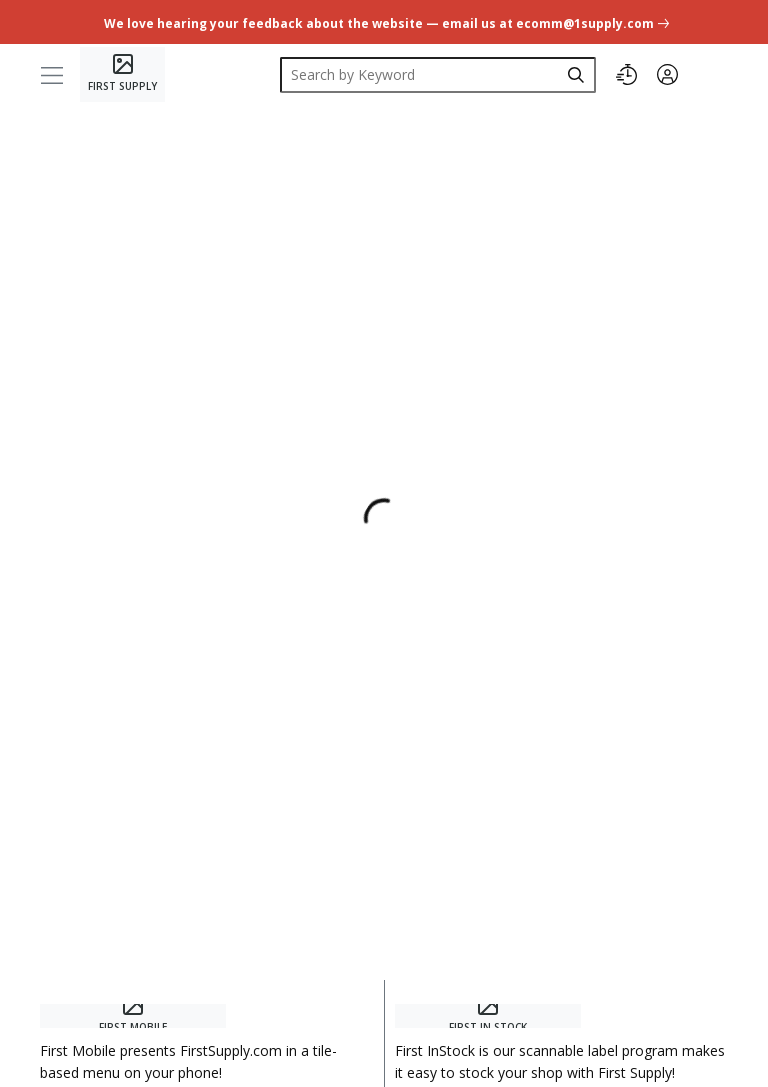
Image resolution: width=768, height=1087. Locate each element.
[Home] (122, 74)
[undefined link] (384, 21)
